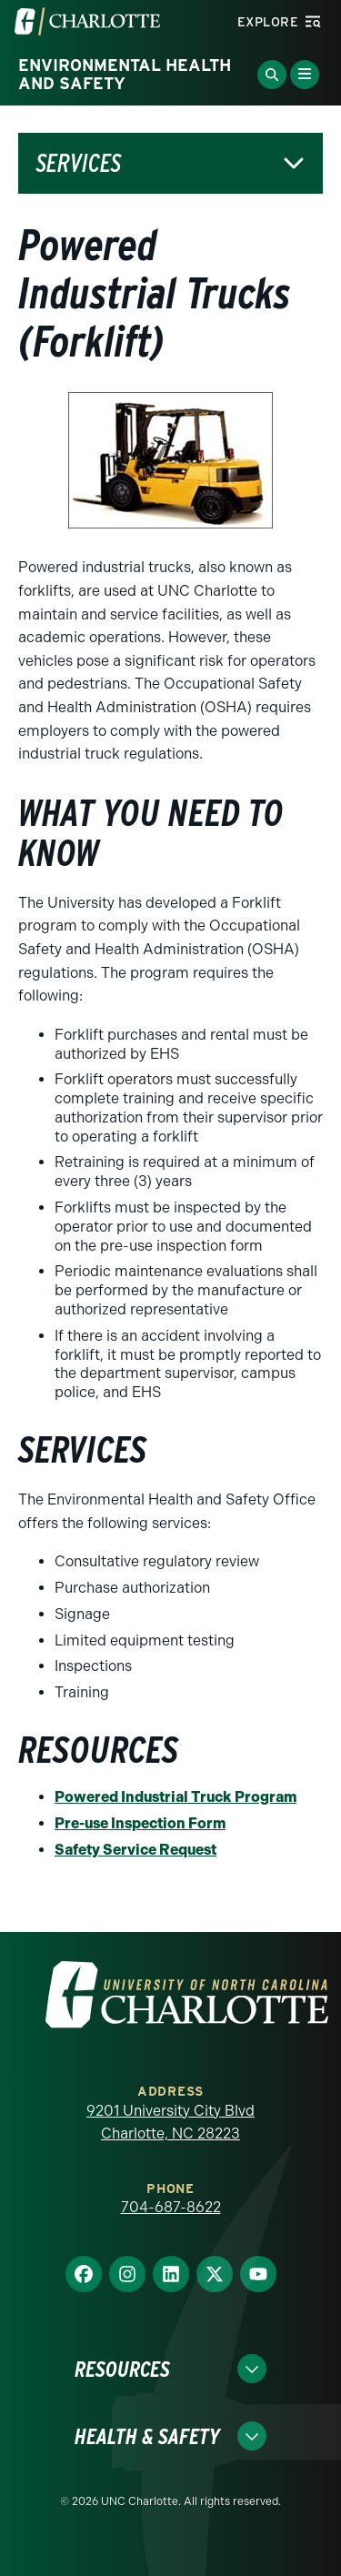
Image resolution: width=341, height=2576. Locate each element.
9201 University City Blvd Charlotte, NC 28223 (170, 2122)
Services (78, 163)
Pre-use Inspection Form (140, 1823)
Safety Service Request (135, 1849)
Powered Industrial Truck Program (175, 1797)
